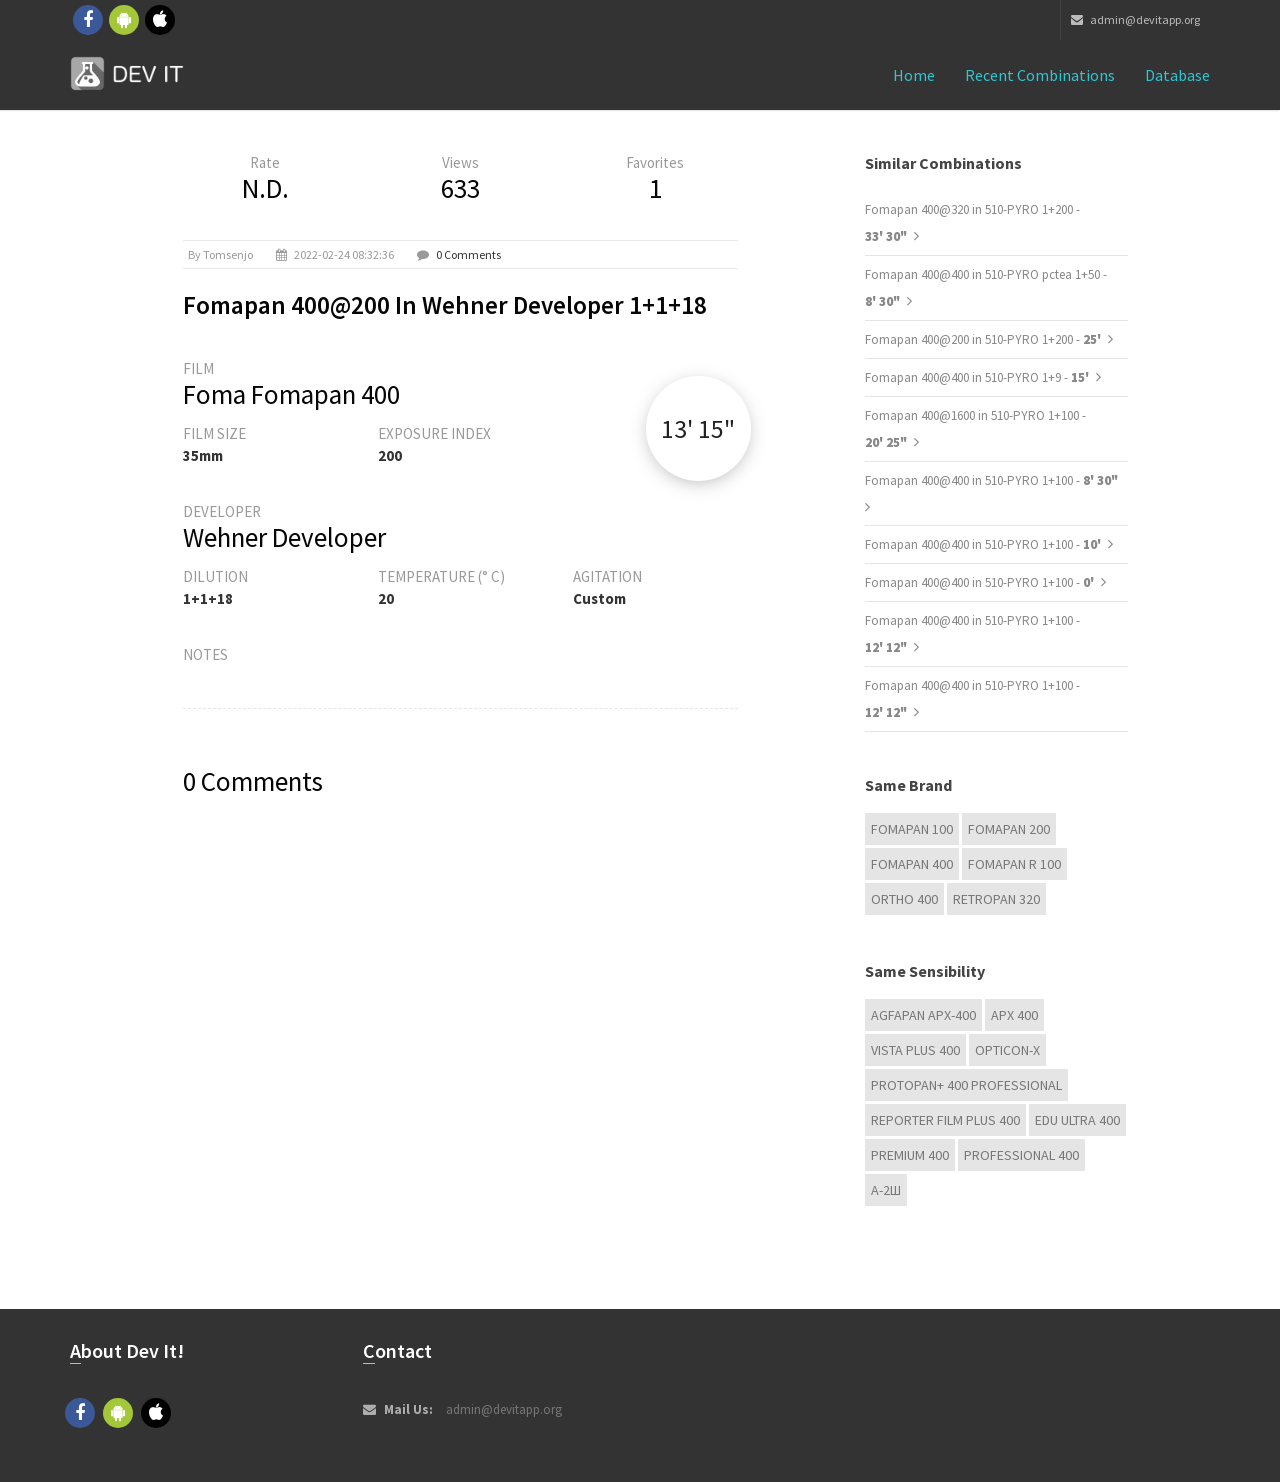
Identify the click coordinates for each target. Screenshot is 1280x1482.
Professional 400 (1021, 1155)
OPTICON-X (1007, 1050)
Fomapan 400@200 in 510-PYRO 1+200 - (984, 339)
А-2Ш (886, 1190)
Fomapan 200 (1009, 829)
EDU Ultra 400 (1077, 1120)
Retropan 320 (996, 899)
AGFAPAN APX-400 (923, 1015)
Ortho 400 (904, 899)
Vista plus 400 (915, 1050)
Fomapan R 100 (1014, 864)
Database (1177, 75)
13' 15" (698, 428)
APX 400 (1014, 1015)
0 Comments (468, 254)
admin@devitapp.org (1135, 19)
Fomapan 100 (912, 829)
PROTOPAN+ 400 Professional (966, 1085)
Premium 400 (910, 1155)
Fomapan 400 (912, 864)
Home (914, 75)
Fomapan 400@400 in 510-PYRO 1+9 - (978, 377)
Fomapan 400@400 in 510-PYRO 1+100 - (991, 480)
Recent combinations (1040, 75)
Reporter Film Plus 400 (945, 1120)
